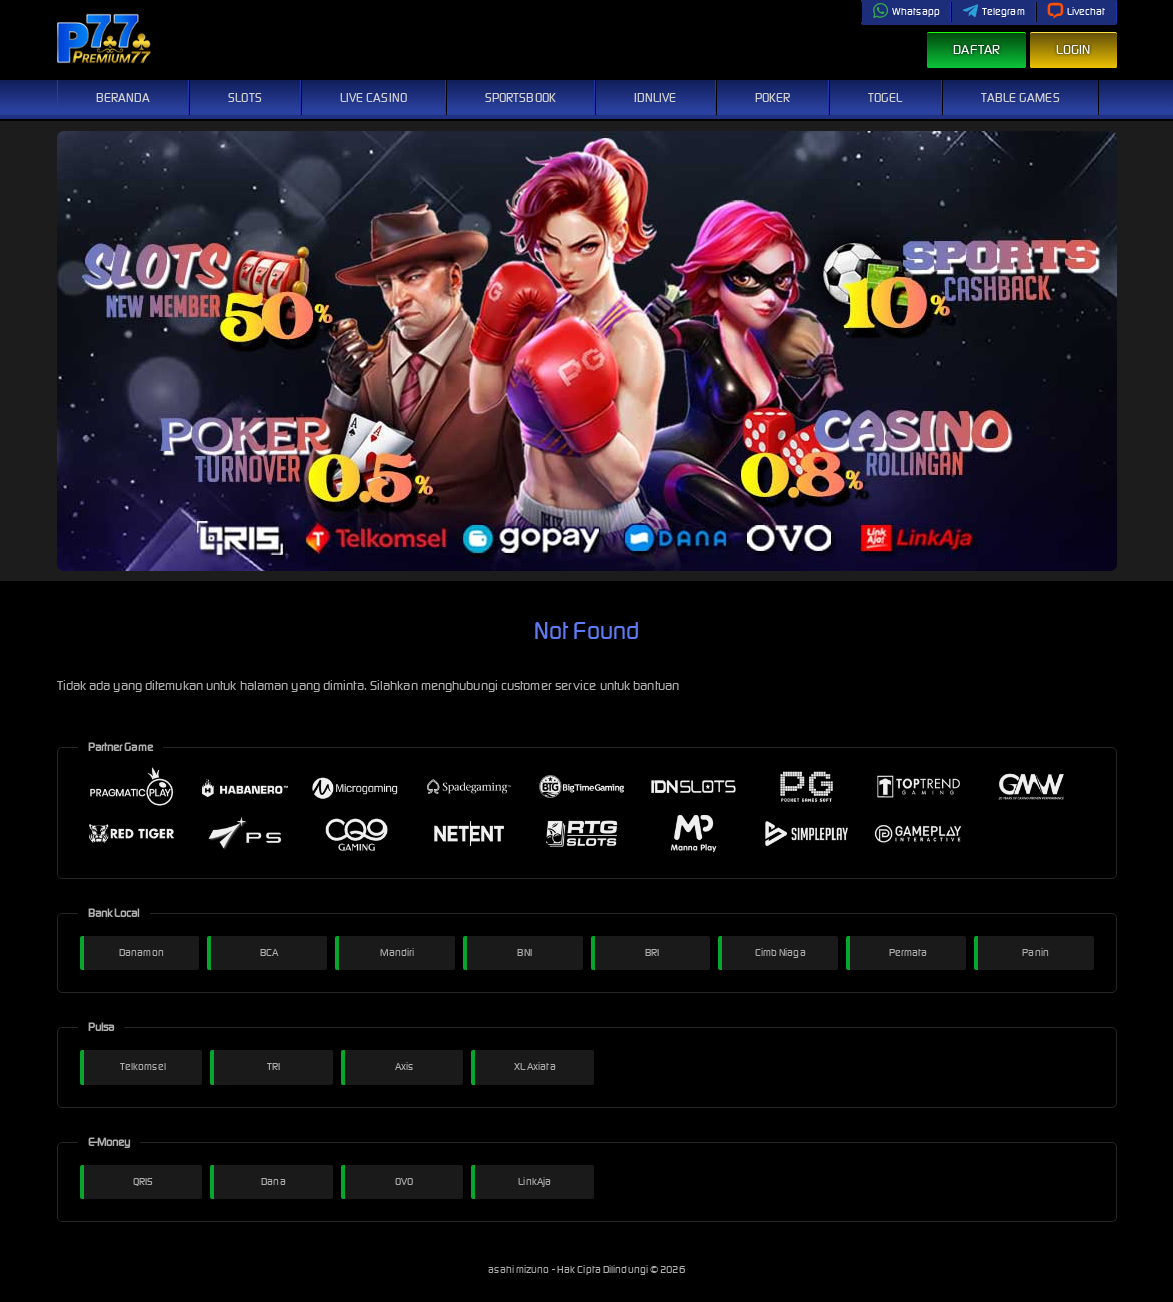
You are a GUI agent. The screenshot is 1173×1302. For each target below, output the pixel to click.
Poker (773, 97)
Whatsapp (906, 11)
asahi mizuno (519, 1269)
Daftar (976, 49)
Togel (885, 97)
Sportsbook (520, 97)
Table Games (1020, 97)
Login (1073, 49)
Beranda (123, 97)
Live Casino (373, 97)
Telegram (993, 11)
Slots (245, 97)
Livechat (1076, 11)
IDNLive (655, 97)
